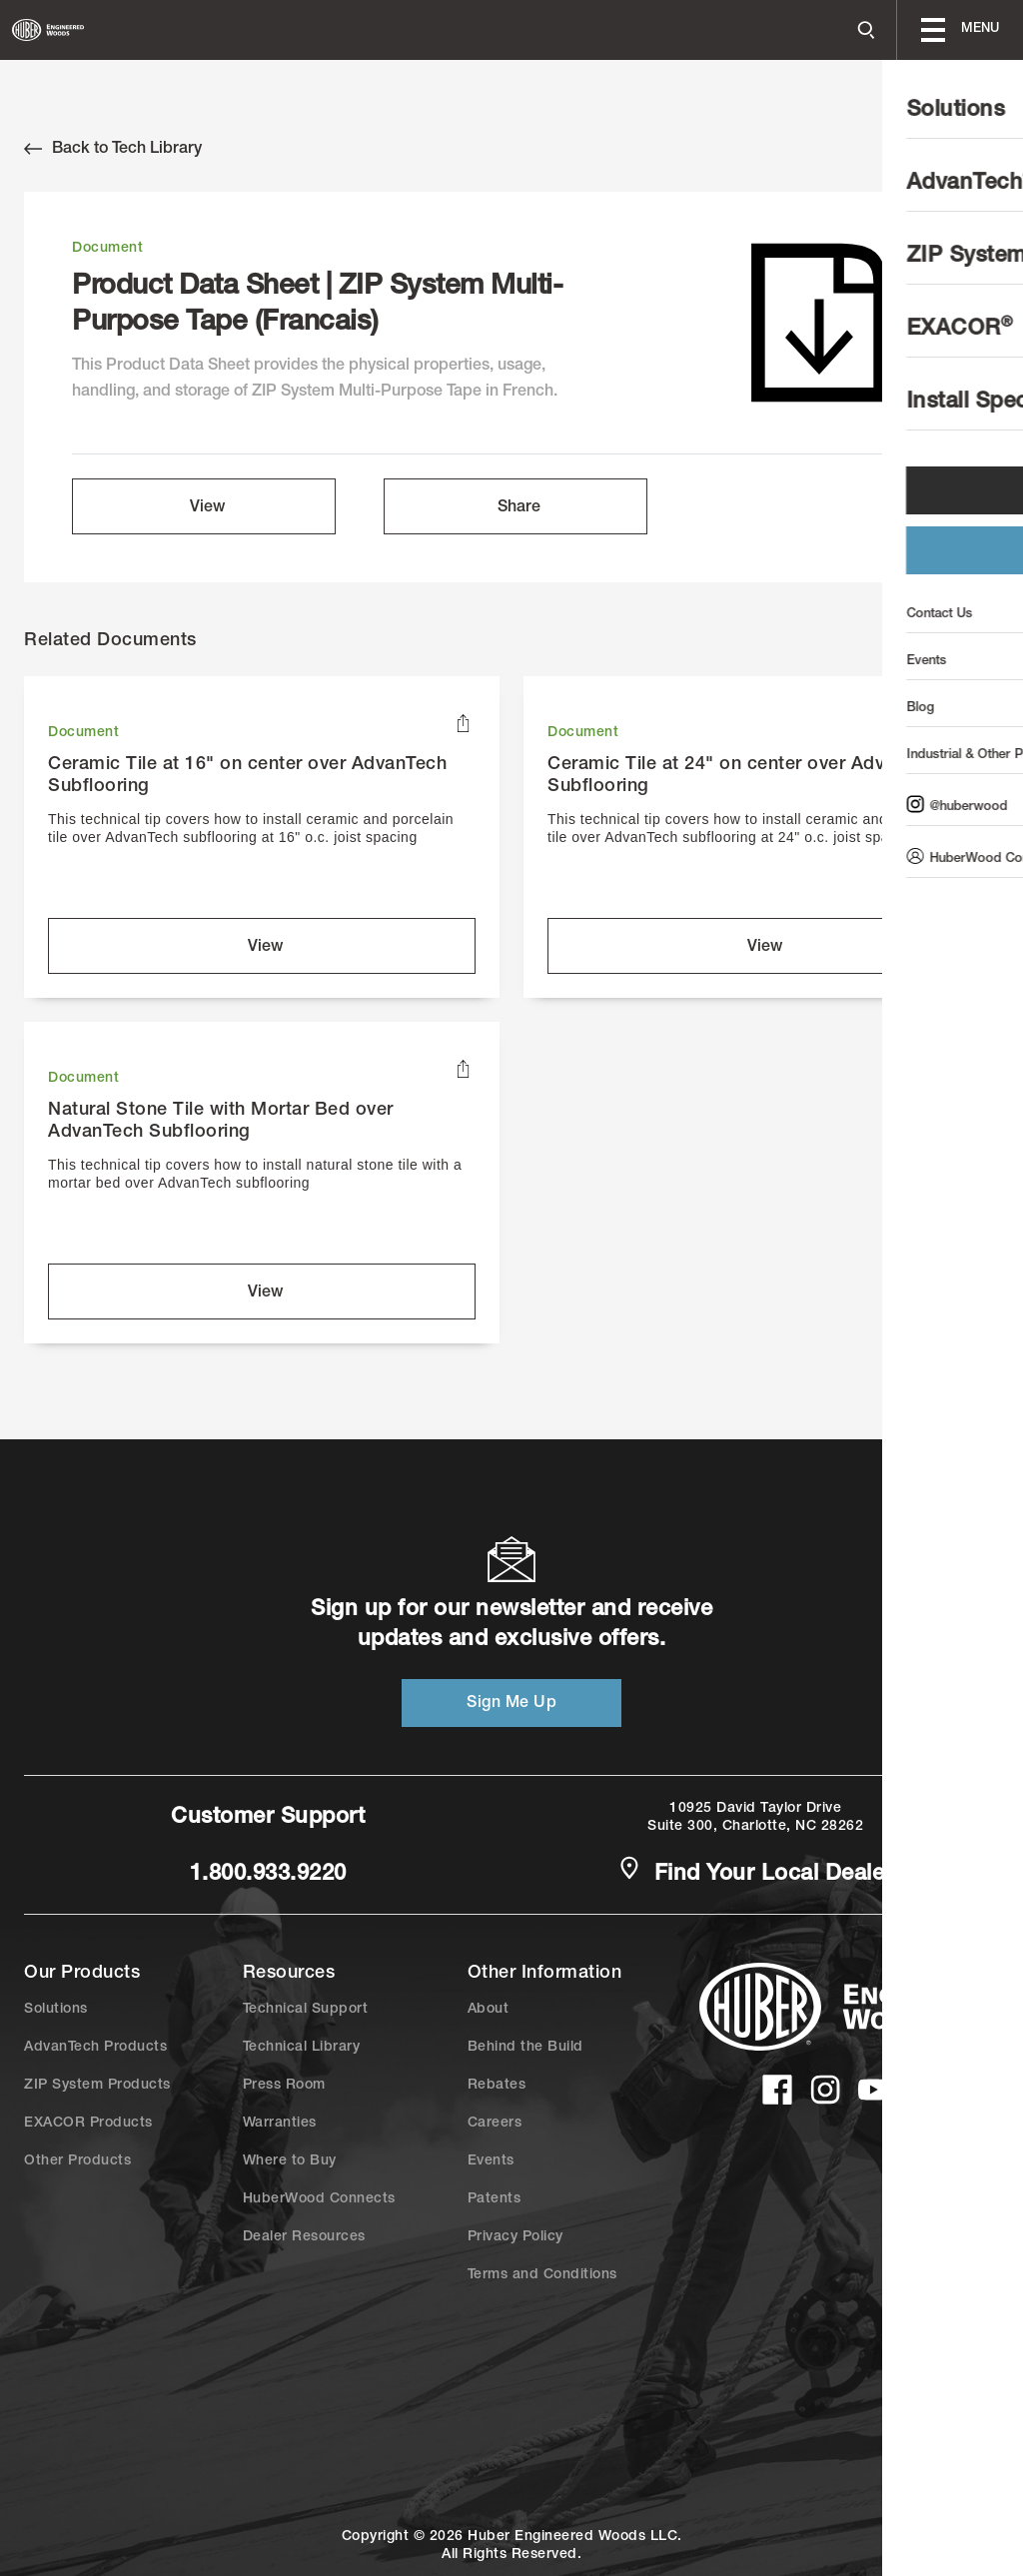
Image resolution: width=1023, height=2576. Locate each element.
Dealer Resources (304, 2237)
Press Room (284, 2086)
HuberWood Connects (319, 2199)
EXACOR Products (88, 2124)
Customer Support (268, 1818)
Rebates (497, 2086)
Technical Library (302, 2048)
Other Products (77, 2161)
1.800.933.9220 (268, 1875)
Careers (495, 2124)
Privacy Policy (515, 2237)
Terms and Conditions (542, 2275)
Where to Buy (290, 2161)
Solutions (56, 2010)
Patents (494, 2199)
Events (491, 2161)
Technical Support (306, 2010)
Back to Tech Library (113, 149)
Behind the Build (525, 2048)
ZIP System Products (97, 2086)
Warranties (280, 2124)
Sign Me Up (511, 1704)
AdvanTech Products (95, 2048)
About (489, 2010)
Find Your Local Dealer (755, 1873)
